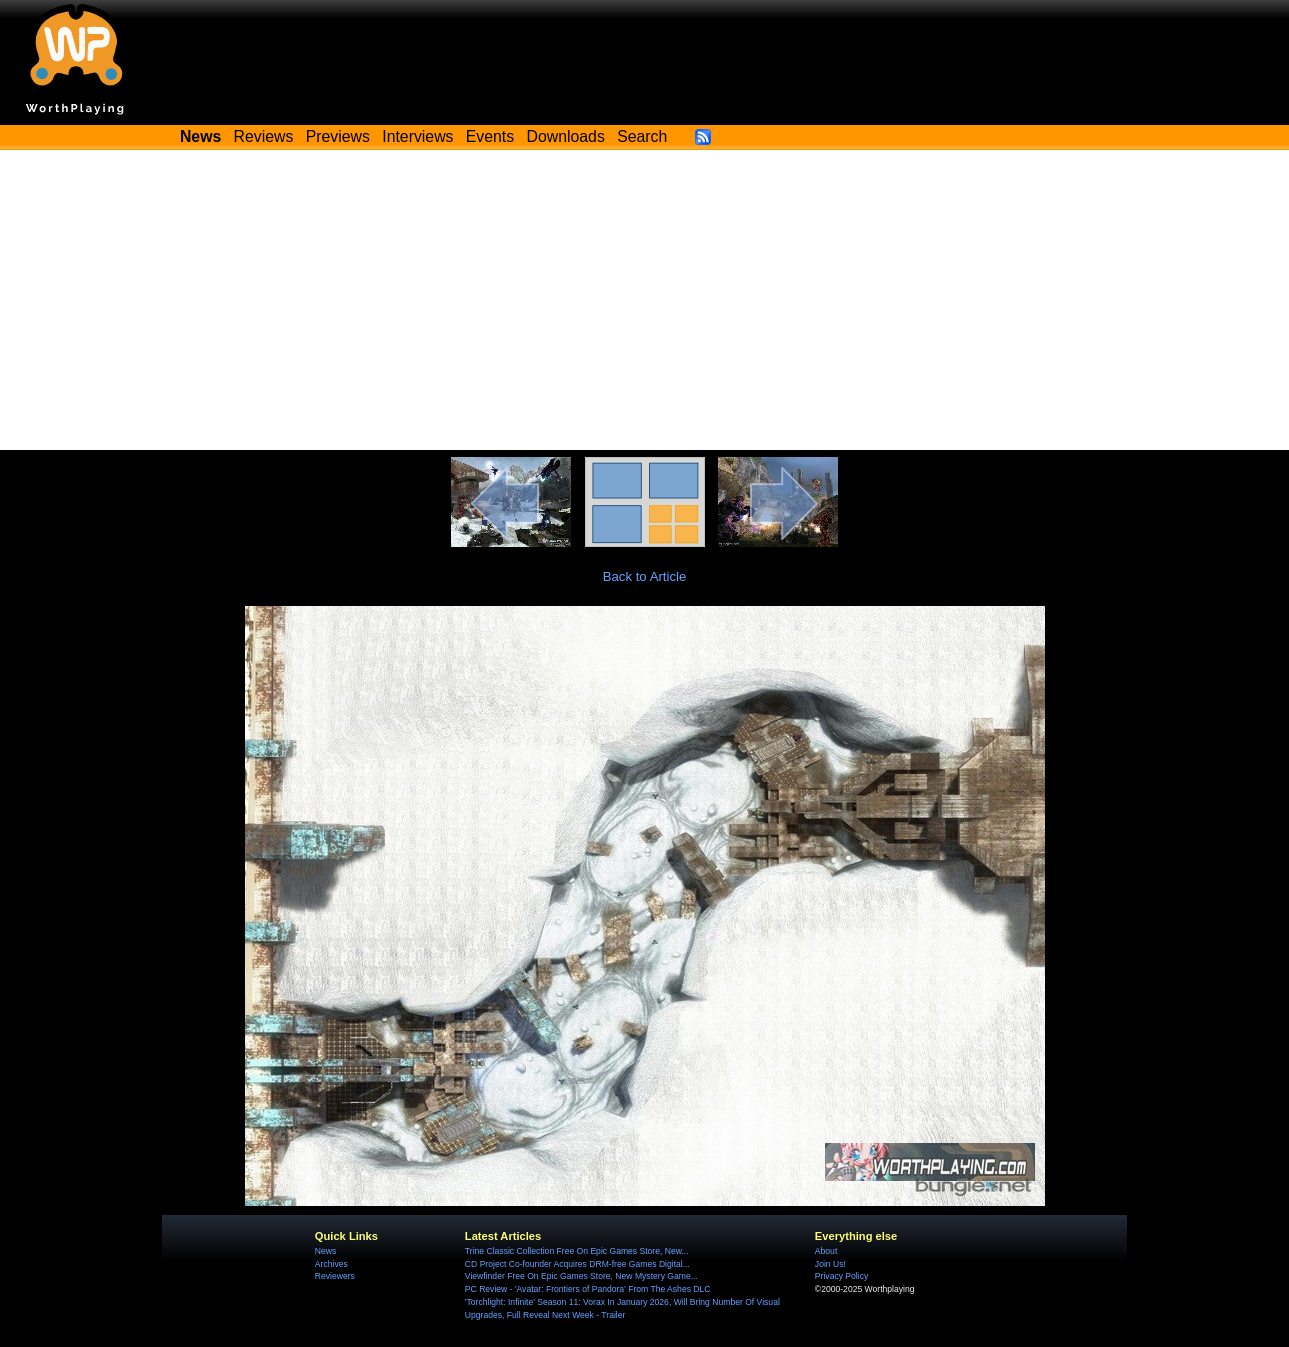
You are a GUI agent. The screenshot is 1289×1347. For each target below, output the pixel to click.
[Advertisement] (645, 300)
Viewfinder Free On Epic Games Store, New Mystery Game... (581, 1276)
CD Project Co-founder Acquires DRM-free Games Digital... (577, 1264)
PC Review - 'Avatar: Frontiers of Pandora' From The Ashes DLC (588, 1289)
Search (642, 136)
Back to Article (645, 576)
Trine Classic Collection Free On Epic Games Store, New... (577, 1251)
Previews (338, 136)
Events (490, 136)
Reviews (264, 136)
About (826, 1251)
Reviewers (335, 1276)
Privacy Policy (841, 1276)
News (325, 1251)
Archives (331, 1264)
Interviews (417, 136)
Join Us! (830, 1264)
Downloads (566, 136)
